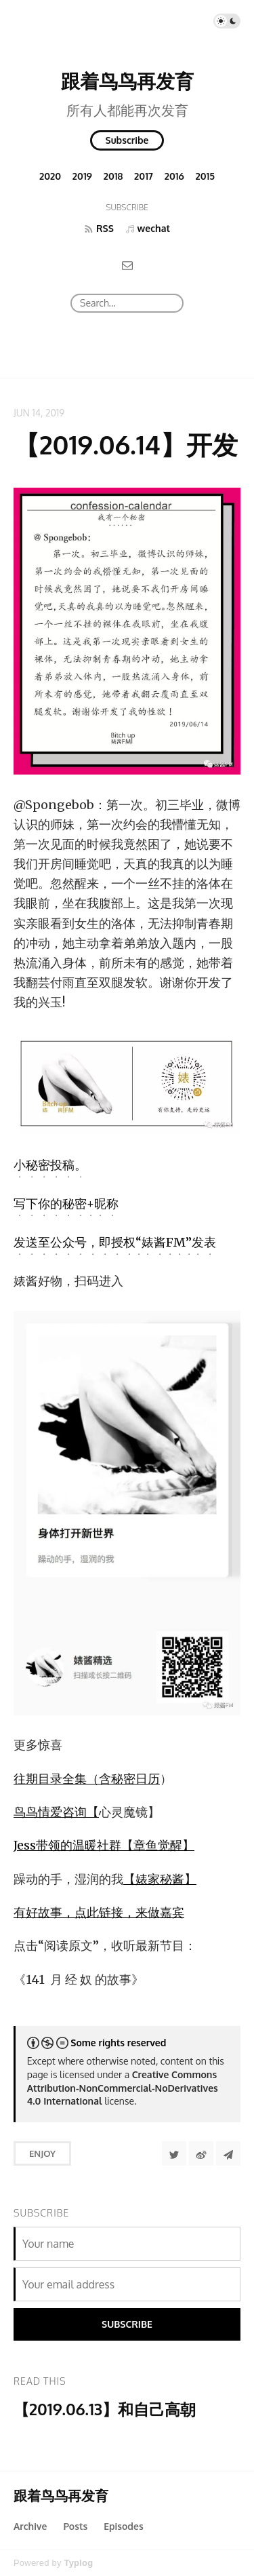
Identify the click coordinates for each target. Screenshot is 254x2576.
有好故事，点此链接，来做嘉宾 (99, 1912)
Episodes (124, 2526)
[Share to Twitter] (174, 2153)
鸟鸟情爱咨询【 (56, 1812)
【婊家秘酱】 (159, 1879)
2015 (205, 176)
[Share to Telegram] (228, 2153)
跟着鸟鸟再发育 (127, 81)
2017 (143, 176)
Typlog (78, 2563)
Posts (75, 2526)
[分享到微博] (201, 2153)
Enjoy (42, 2153)
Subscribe (127, 140)
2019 (82, 176)
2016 (174, 176)
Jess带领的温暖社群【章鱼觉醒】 (104, 1845)
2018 (113, 176)
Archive (30, 2526)
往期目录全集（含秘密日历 (87, 1779)
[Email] (127, 265)
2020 (50, 176)
